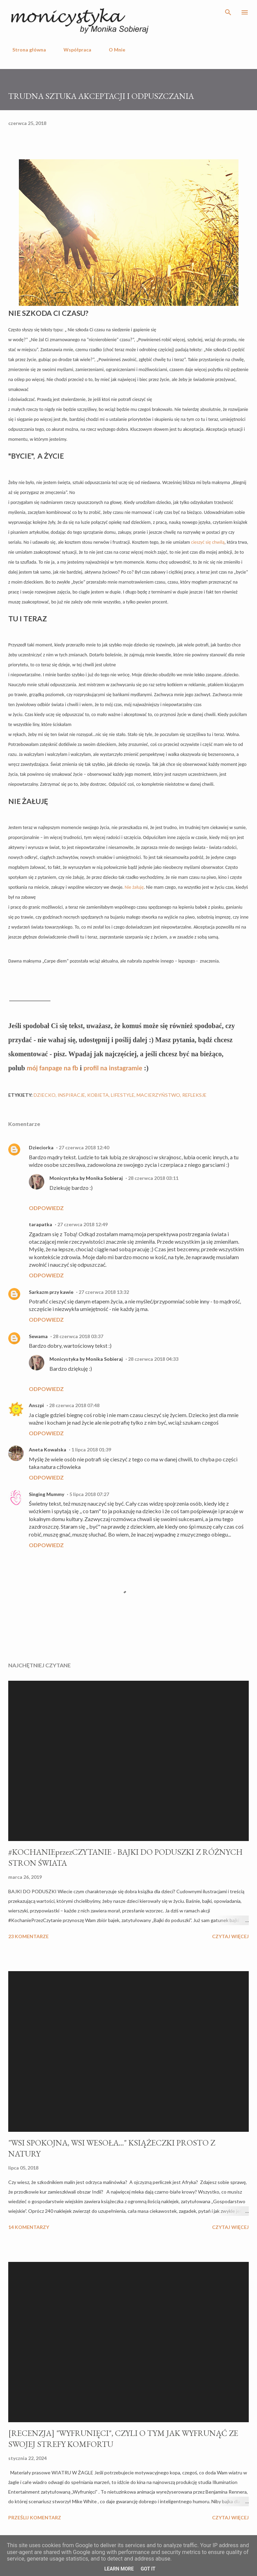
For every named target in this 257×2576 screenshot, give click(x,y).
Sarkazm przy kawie (51, 1292)
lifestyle (123, 1095)
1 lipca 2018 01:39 (91, 1449)
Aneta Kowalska (47, 1449)
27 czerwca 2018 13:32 (104, 1292)
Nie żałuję (134, 887)
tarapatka (40, 1224)
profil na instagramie (112, 1068)
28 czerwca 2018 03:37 (78, 1336)
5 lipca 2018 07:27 (89, 1494)
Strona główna (25, 50)
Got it (148, 2569)
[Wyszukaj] (228, 12)
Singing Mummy (46, 1494)
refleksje (194, 1095)
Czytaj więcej (230, 1936)
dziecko (45, 1095)
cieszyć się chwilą (207, 542)
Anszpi (36, 1405)
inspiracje (71, 1095)
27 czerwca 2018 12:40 (84, 1147)
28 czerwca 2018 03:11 (153, 1178)
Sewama (38, 1336)
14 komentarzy (28, 2227)
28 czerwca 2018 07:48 (74, 1405)
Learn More (119, 2569)
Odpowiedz (46, 1208)
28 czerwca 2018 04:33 (153, 1359)
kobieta (98, 1095)
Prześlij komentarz (34, 2517)
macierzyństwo (158, 1095)
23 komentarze (28, 1936)
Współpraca (73, 50)
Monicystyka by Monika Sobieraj (86, 1178)
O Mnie (113, 50)
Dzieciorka (41, 1147)
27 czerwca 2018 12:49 (82, 1224)
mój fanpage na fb (52, 1068)
